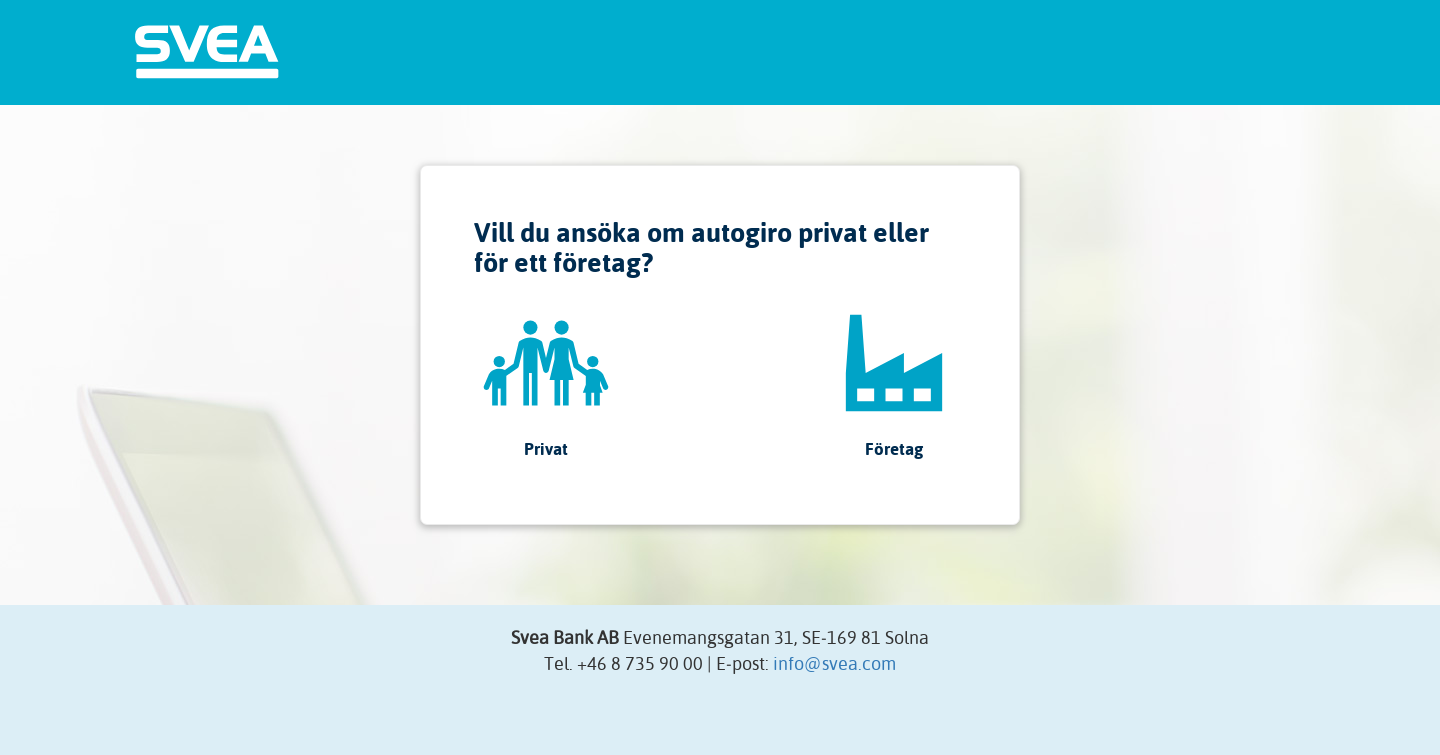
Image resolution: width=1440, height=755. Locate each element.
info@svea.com (834, 663)
